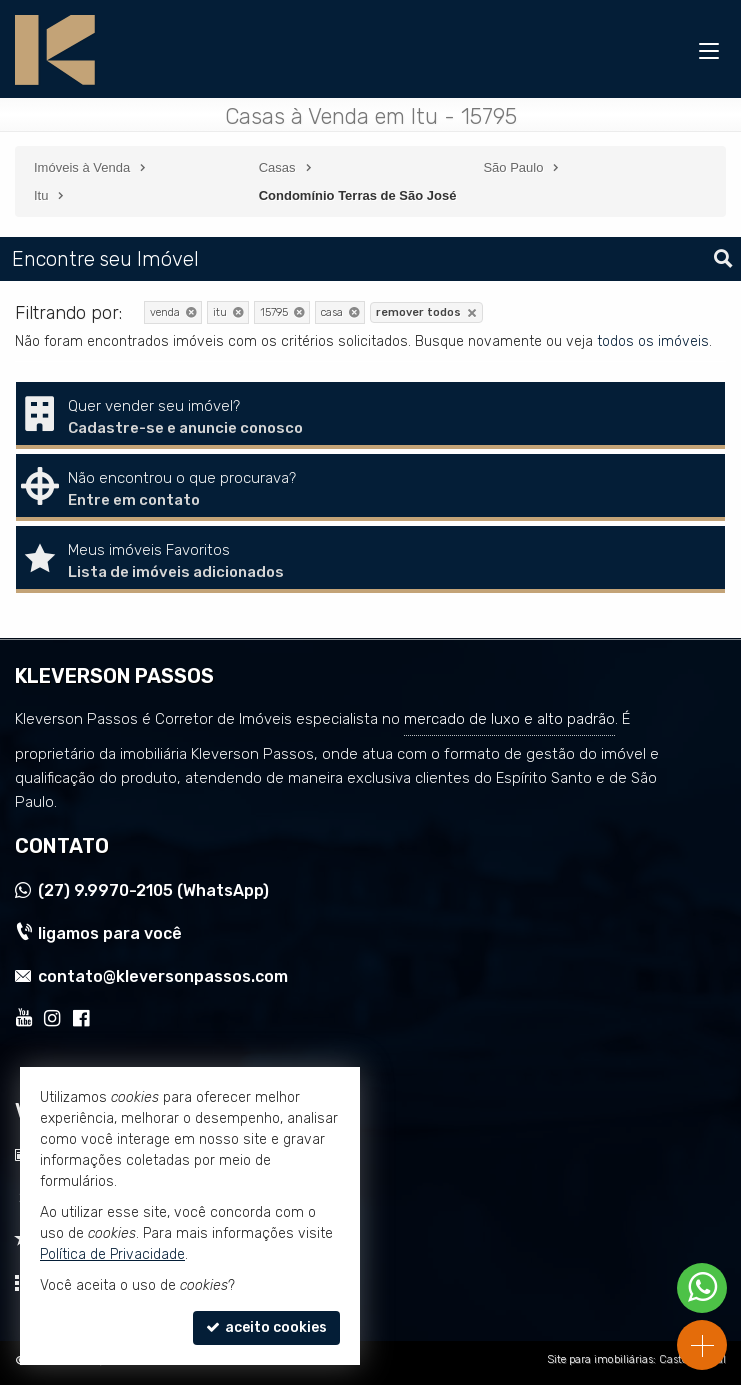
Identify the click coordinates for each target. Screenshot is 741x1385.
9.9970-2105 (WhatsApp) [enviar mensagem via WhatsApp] (153, 890)
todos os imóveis (653, 341)
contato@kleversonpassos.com (163, 976)
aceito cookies (266, 1327)
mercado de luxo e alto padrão (509, 719)
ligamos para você (110, 933)
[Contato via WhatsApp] (702, 1288)
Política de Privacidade (112, 1254)
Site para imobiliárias (600, 1359)
